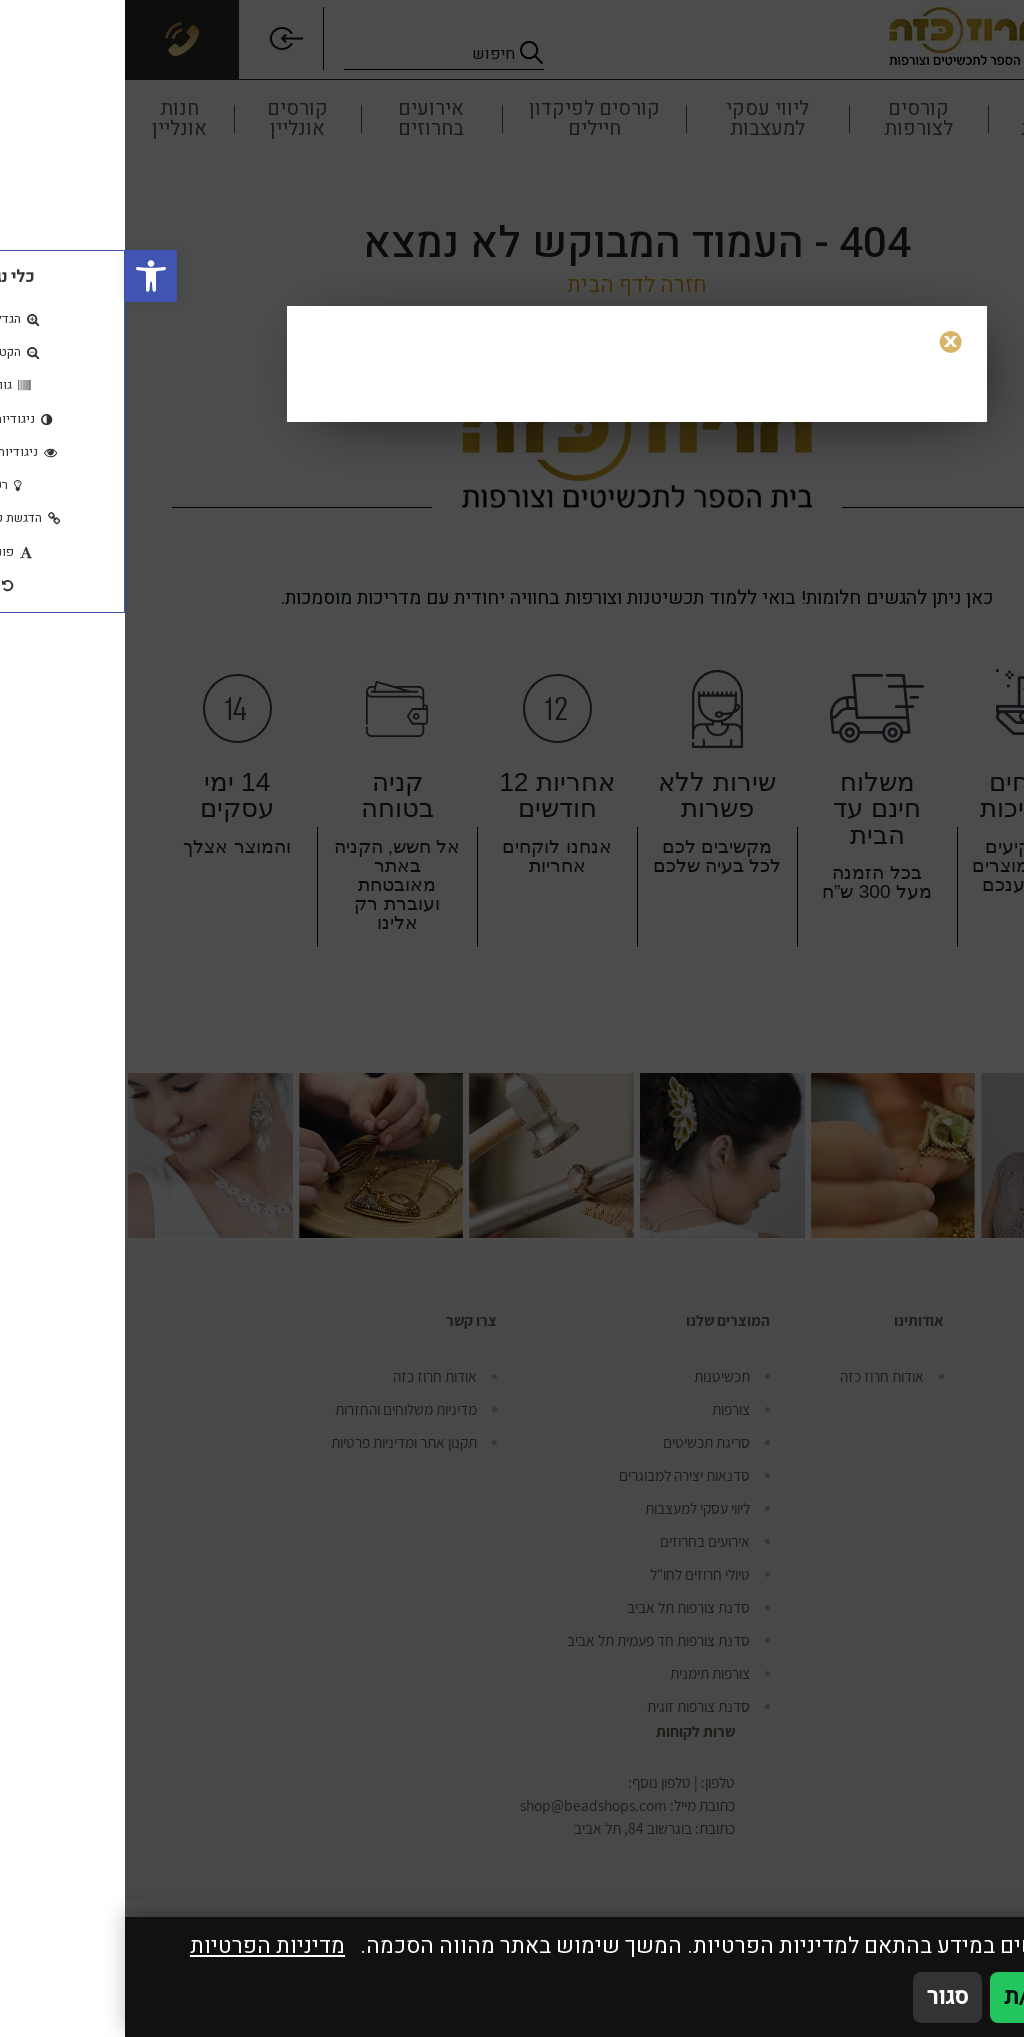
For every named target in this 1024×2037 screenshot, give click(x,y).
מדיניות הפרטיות (142, 1946)
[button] (26, 276)
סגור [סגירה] (822, 1997)
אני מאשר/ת (936, 1997)
